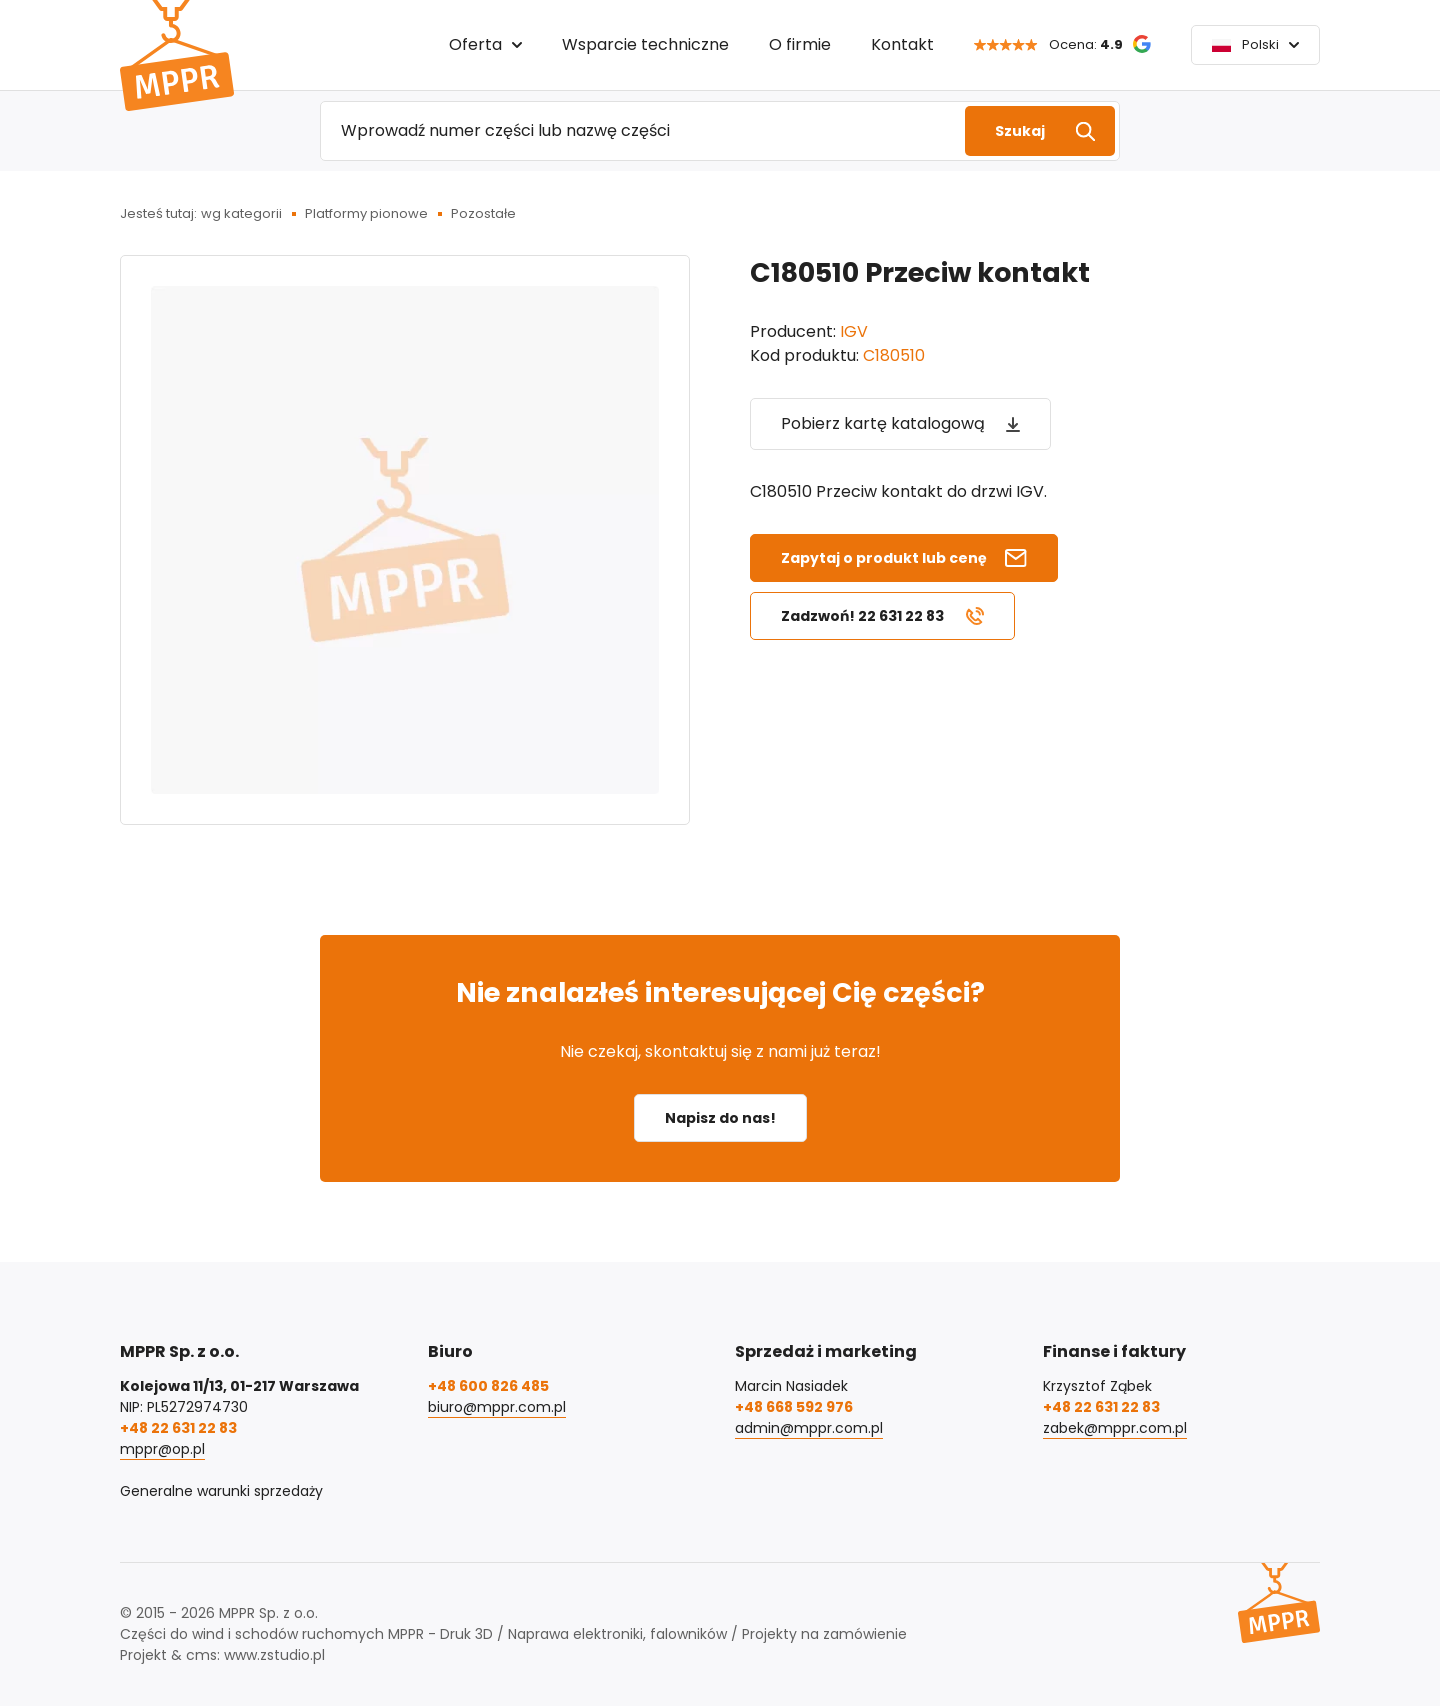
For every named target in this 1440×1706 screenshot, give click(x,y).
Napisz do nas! (720, 1118)
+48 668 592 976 (794, 1407)
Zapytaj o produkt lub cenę (884, 558)
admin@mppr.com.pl (809, 1428)
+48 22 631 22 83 (178, 1428)
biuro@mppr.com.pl (497, 1407)
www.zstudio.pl (274, 1655)
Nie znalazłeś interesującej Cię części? (720, 992)
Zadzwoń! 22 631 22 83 (862, 616)
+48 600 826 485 (488, 1386)
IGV (854, 331)
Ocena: (1086, 44)
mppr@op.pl (162, 1449)
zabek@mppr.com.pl (1115, 1428)
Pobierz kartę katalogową (883, 423)
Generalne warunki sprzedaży (221, 1491)
